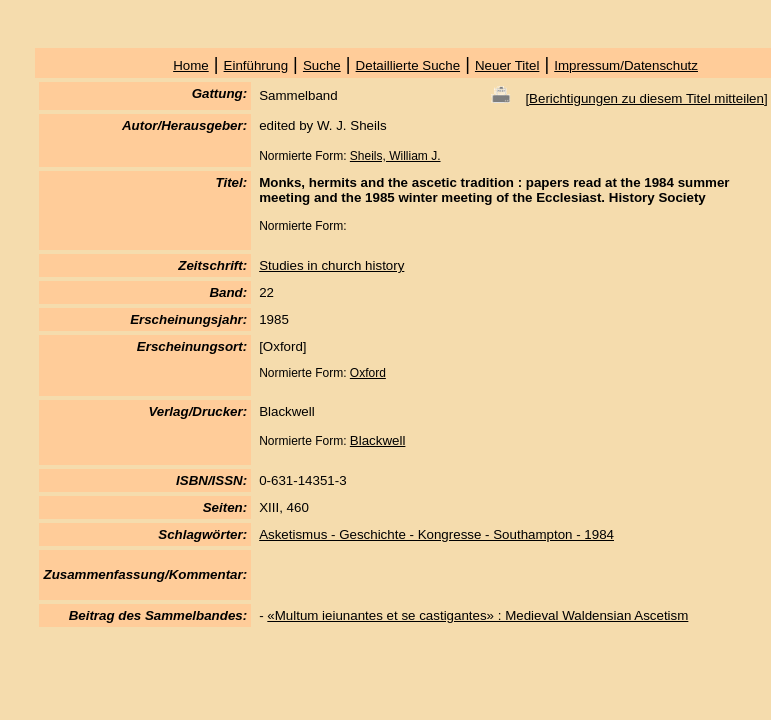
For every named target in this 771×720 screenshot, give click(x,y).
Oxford (368, 373)
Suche (322, 65)
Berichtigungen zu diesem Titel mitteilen (646, 98)
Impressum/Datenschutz (626, 65)
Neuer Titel (507, 65)
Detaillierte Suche (408, 65)
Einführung (256, 65)
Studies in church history (331, 265)
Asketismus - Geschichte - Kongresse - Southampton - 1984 (436, 534)
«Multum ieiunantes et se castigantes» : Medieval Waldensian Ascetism (477, 615)
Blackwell (378, 440)
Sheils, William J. (395, 156)
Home (191, 65)
